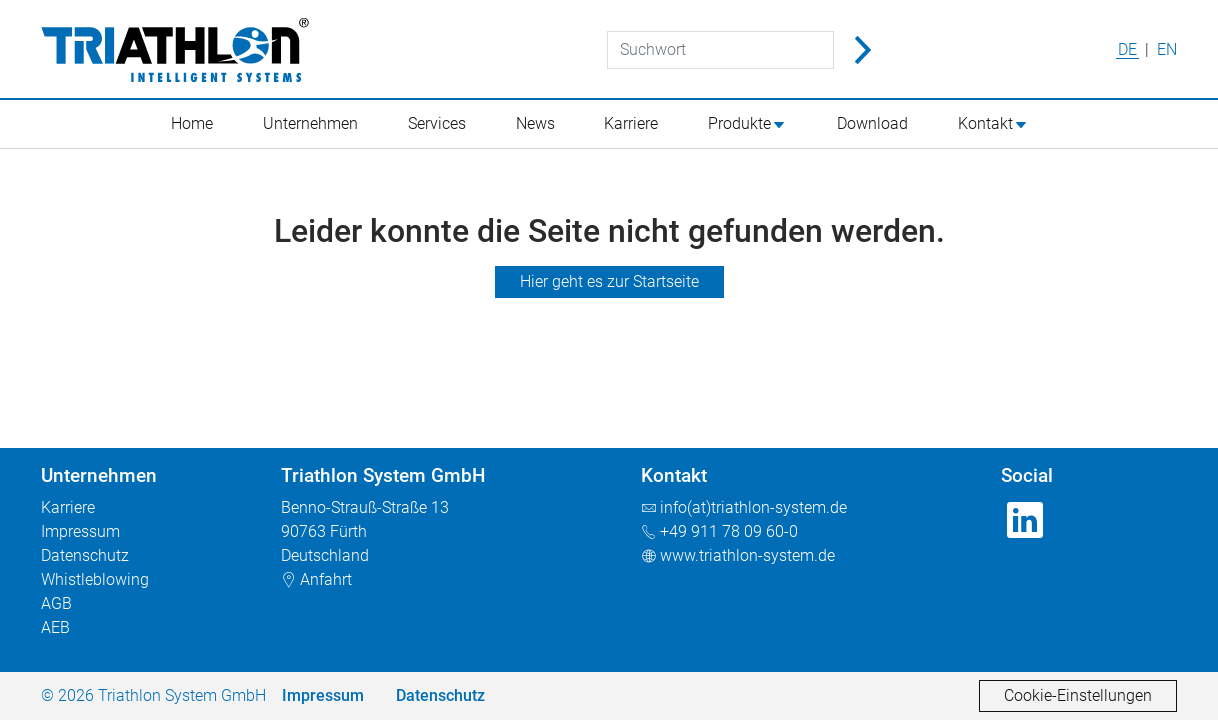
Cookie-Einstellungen (1078, 695)
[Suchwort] (720, 50)
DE (1129, 49)
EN (1167, 49)
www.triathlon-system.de (747, 555)
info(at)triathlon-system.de (753, 507)
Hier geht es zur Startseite (609, 281)
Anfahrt (326, 579)
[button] (756, 124)
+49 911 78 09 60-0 (729, 531)
